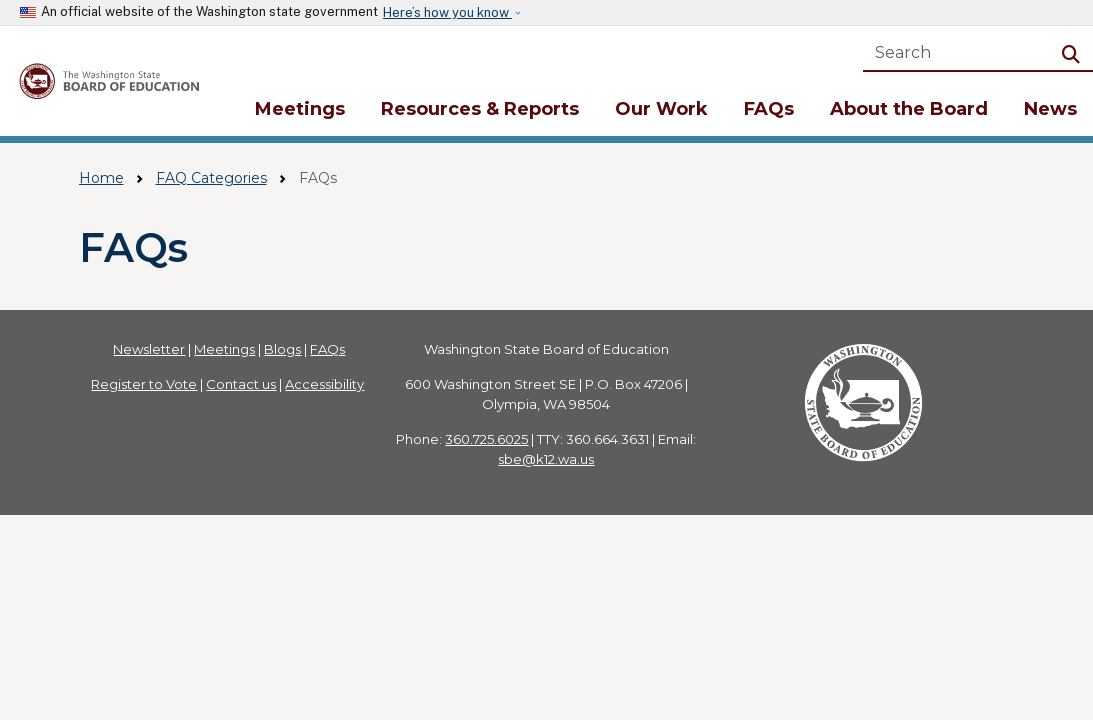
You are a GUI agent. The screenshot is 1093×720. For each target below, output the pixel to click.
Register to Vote (144, 384)
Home (101, 178)
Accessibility (324, 384)
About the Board (909, 109)
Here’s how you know (447, 12)
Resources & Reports (480, 109)
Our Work (661, 109)
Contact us (241, 384)
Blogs (282, 349)
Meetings (300, 109)
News (1050, 109)
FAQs (769, 109)
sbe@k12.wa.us (546, 459)
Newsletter (149, 349)
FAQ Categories (211, 178)
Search (1075, 52)
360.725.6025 (486, 439)
